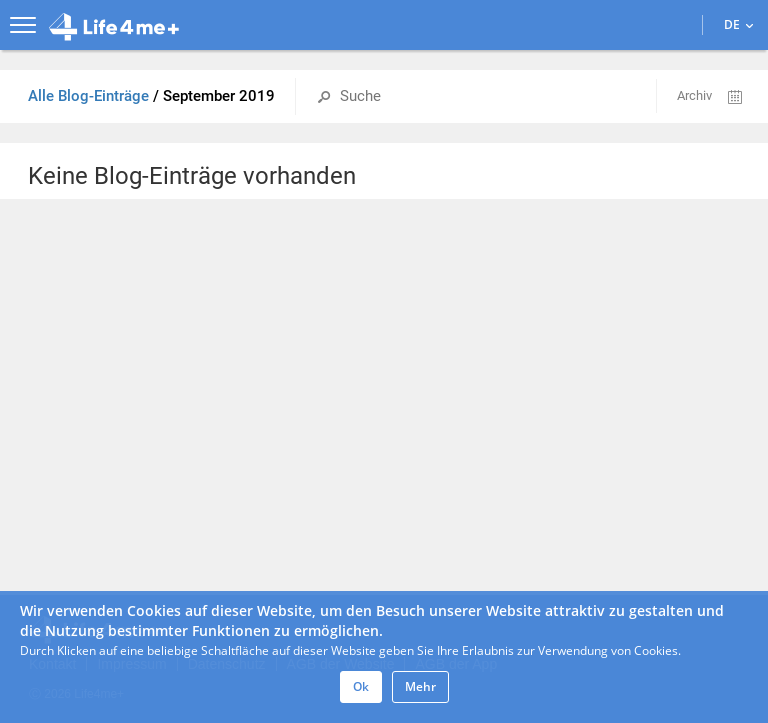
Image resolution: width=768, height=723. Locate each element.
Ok (361, 686)
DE (738, 24)
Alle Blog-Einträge (90, 96)
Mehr (420, 686)
